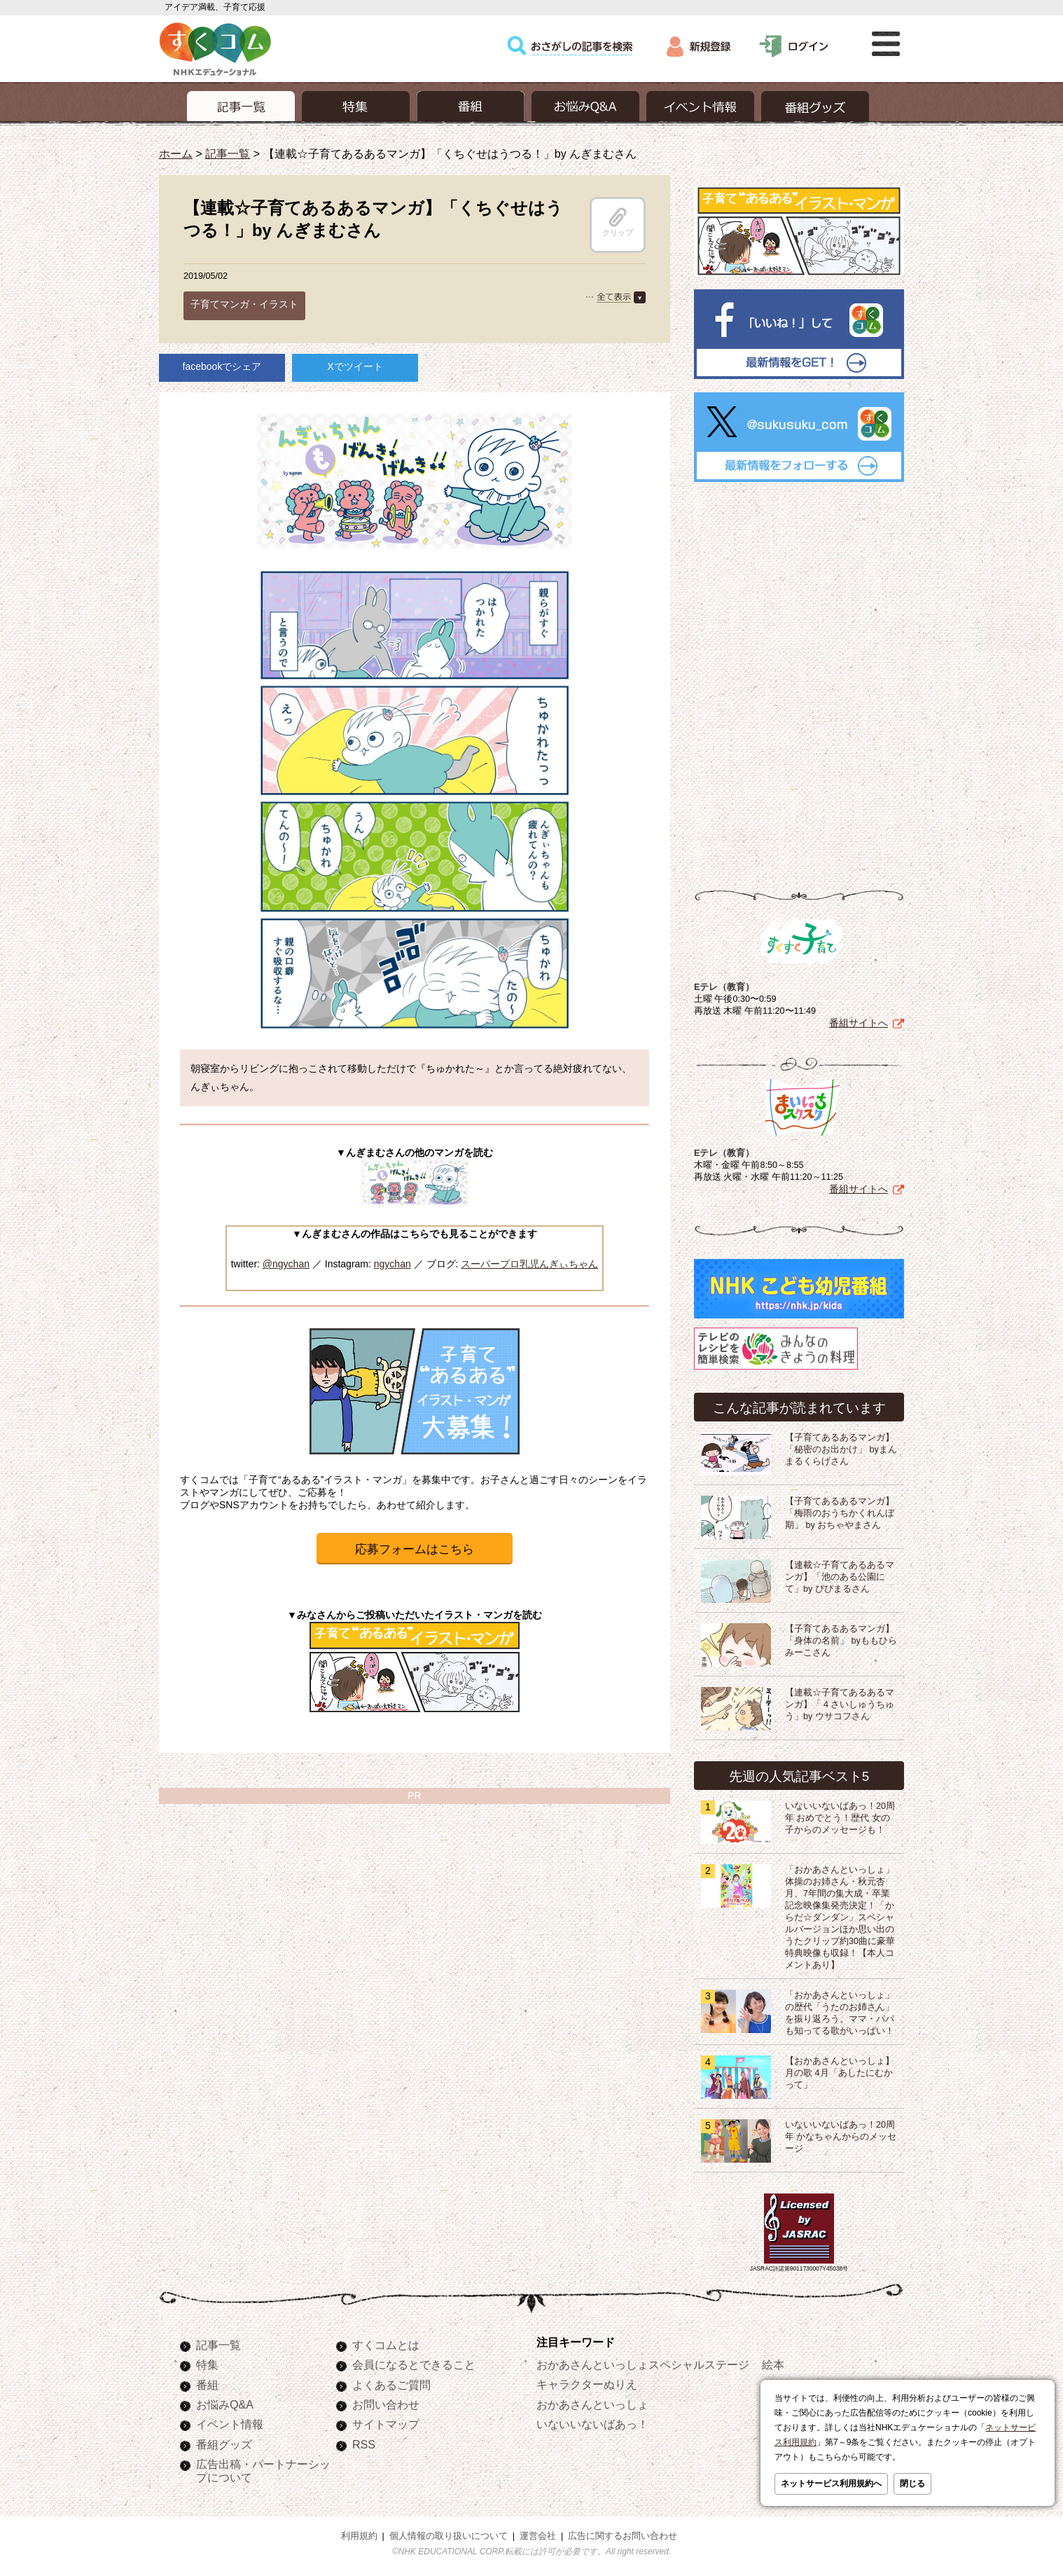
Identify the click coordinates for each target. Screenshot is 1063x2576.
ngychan (392, 1263)
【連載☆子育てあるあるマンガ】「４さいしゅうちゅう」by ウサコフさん (839, 1702)
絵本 (773, 2361)
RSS (363, 2441)
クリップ (617, 222)
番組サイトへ (858, 1020)
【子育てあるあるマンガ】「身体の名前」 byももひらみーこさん (841, 1638)
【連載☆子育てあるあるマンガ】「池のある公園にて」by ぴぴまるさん (839, 1574)
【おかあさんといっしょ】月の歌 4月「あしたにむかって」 (839, 2070)
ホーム (176, 153)
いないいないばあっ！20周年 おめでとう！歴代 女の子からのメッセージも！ (840, 1815)
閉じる (912, 2483)
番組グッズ (224, 2441)
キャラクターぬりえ (586, 2381)
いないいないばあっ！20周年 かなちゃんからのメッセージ (841, 2134)
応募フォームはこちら (414, 1549)
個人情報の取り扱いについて (448, 2533)
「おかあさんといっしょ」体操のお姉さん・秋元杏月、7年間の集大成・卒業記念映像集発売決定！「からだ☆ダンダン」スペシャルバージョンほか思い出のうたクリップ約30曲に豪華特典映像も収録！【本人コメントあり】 (840, 1914)
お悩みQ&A (224, 2401)
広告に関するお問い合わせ (622, 2533)
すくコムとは (385, 2342)
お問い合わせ (385, 2401)
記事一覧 (227, 153)
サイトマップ (385, 2421)
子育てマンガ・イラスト (244, 304)
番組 (207, 2382)
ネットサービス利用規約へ (831, 2483)
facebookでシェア (222, 366)
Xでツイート (354, 366)
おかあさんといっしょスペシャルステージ (642, 2361)
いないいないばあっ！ (592, 2421)
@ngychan (286, 1263)
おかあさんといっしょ (592, 2401)
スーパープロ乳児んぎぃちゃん (529, 1263)
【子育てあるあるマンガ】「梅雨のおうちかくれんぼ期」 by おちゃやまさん (839, 1510)
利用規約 (359, 2533)
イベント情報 (229, 2421)
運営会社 (538, 2533)
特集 (207, 2361)
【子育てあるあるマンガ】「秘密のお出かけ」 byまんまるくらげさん (841, 1446)
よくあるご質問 (391, 2382)
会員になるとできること (413, 2361)
